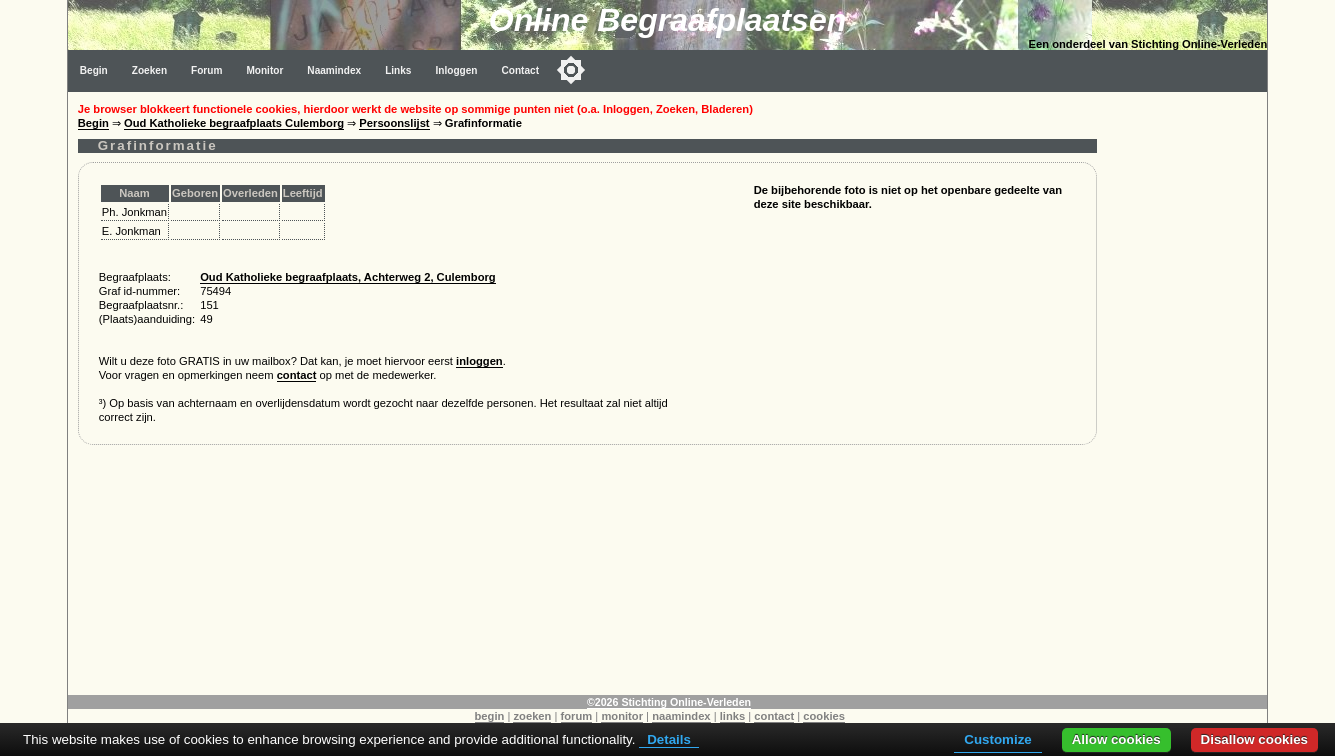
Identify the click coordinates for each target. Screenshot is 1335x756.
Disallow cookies (1254, 739)
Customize (997, 739)
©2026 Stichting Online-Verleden (669, 702)
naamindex (681, 716)
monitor (622, 716)
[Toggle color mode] (571, 70)
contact (297, 375)
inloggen (479, 361)
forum (577, 716)
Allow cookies (1116, 739)
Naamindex (334, 70)
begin (490, 716)
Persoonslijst (394, 123)
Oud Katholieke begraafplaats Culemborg (234, 123)
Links (398, 70)
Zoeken (149, 70)
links (733, 716)
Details (669, 739)
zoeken (532, 716)
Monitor (264, 70)
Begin (94, 70)
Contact (520, 70)
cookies (824, 716)
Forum (206, 70)
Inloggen (456, 70)
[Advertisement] (1187, 392)
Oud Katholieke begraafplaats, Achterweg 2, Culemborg (348, 277)
